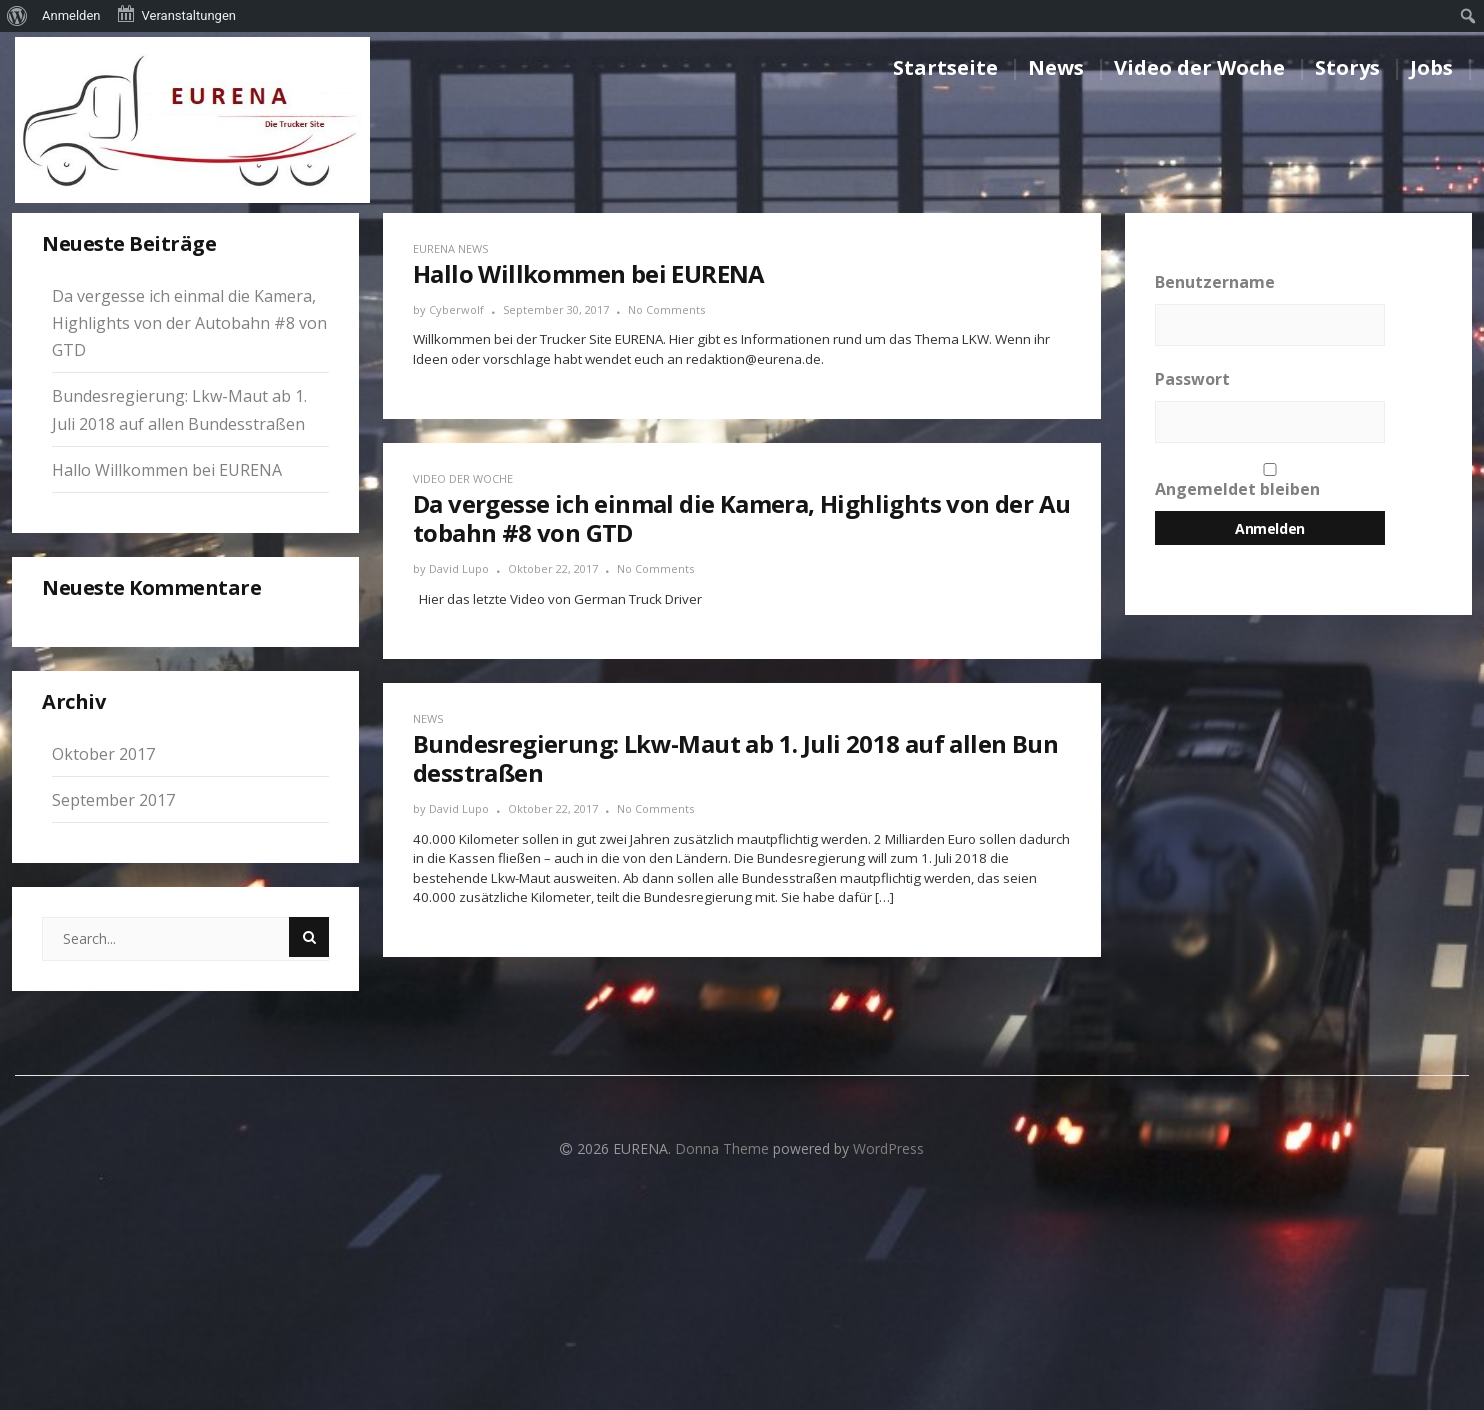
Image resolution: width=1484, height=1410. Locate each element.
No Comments (666, 309)
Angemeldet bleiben (1270, 481)
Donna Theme (724, 1148)
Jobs (1431, 67)
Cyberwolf (456, 309)
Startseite (945, 67)
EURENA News (450, 248)
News (1056, 67)
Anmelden (71, 15)
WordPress (888, 1148)
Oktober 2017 (103, 754)
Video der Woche (1199, 67)
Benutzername (1215, 282)
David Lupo (459, 568)
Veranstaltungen (176, 14)
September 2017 (113, 800)
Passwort (1192, 379)
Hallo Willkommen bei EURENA (167, 470)
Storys (1347, 67)
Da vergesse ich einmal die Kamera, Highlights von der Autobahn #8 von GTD (189, 323)
